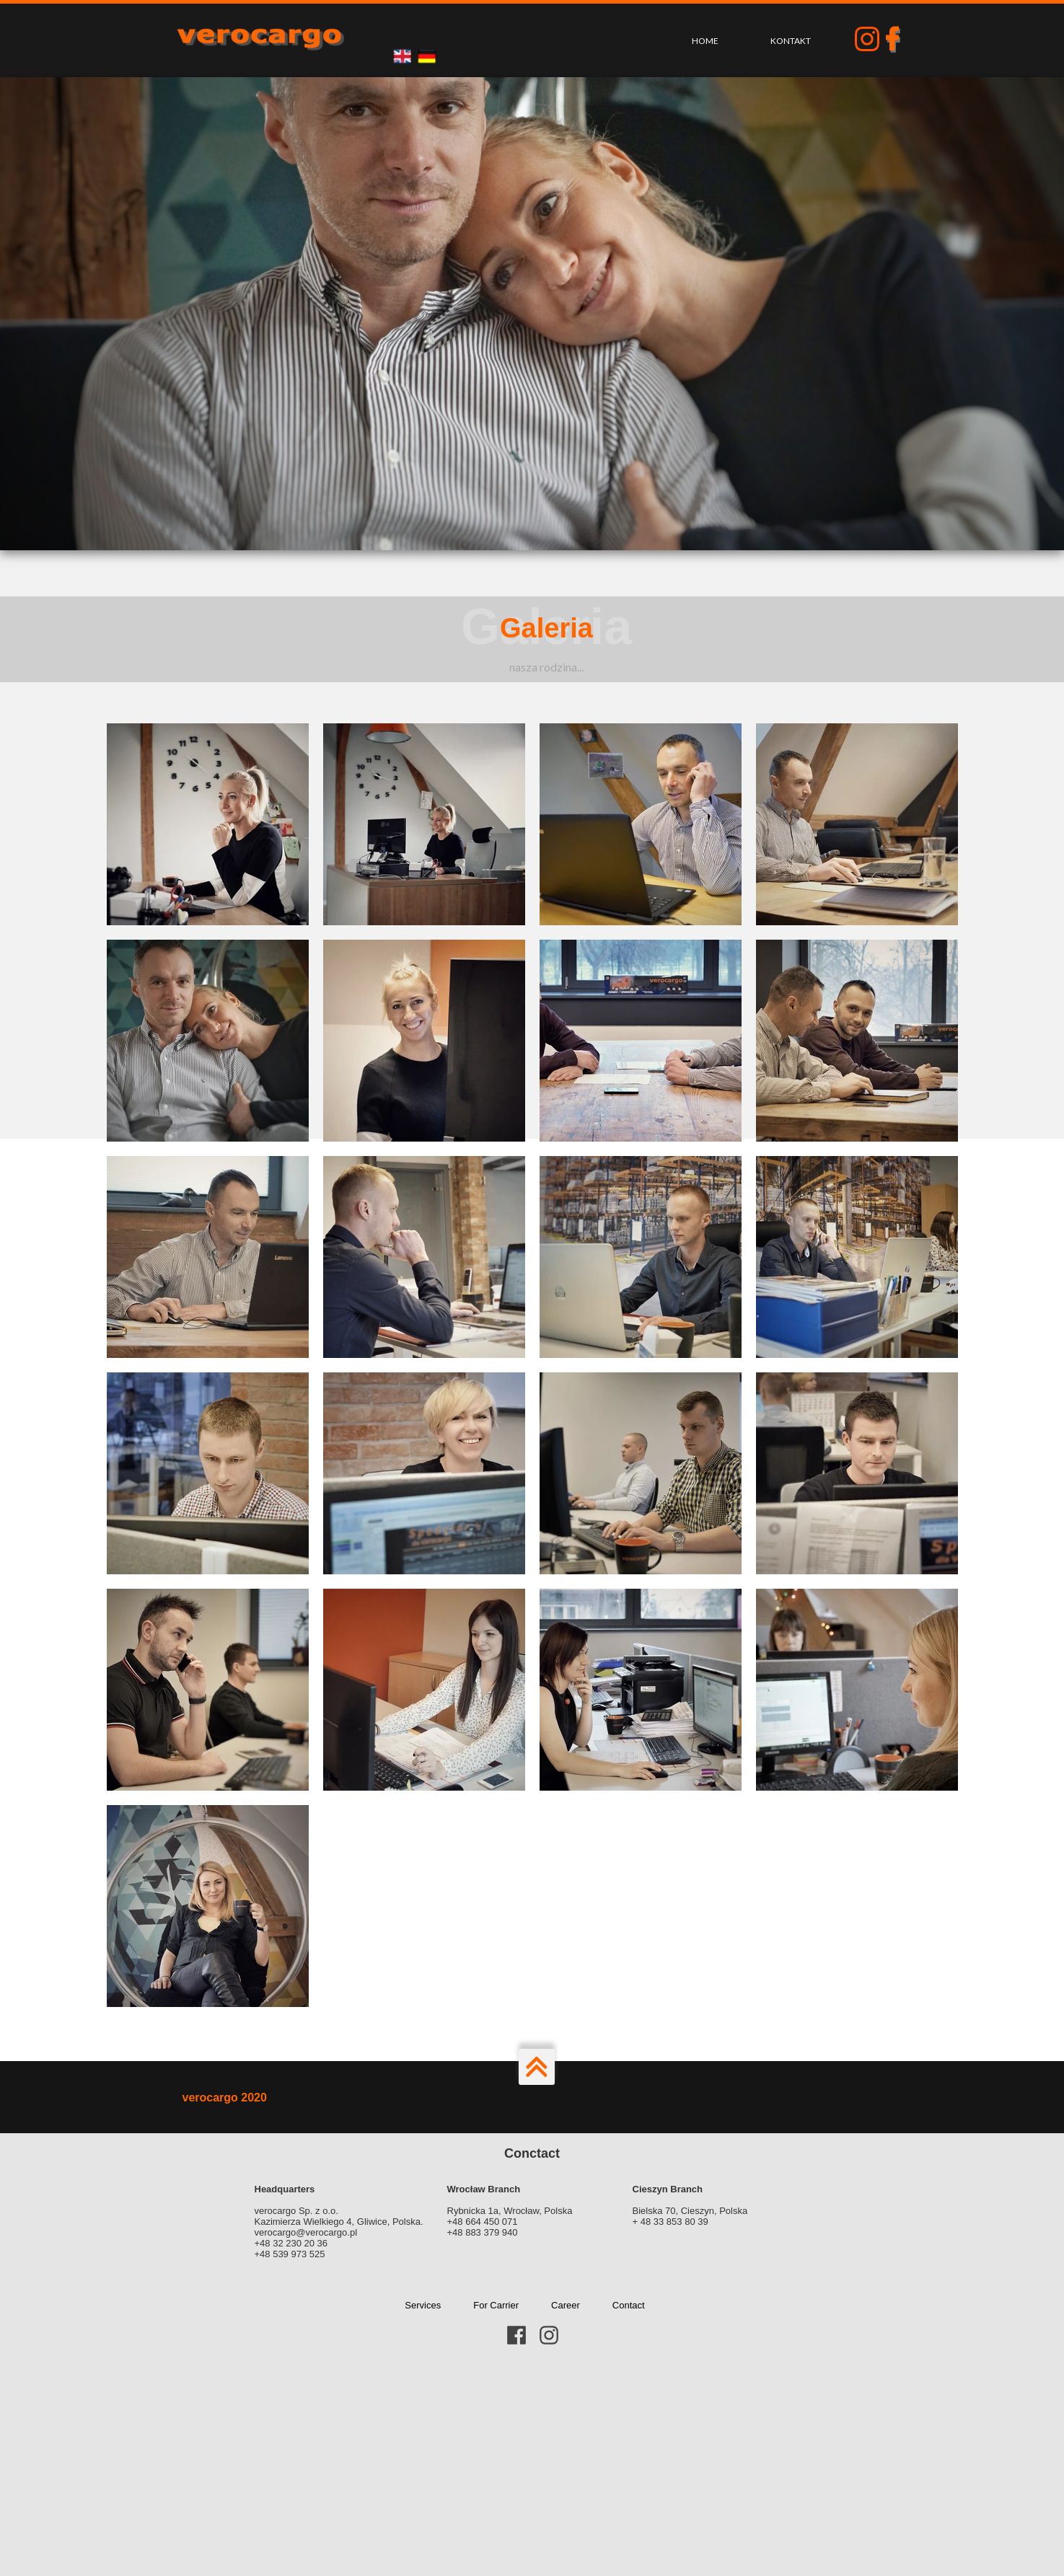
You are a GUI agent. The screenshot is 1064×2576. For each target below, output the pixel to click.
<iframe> (532, 2468)
